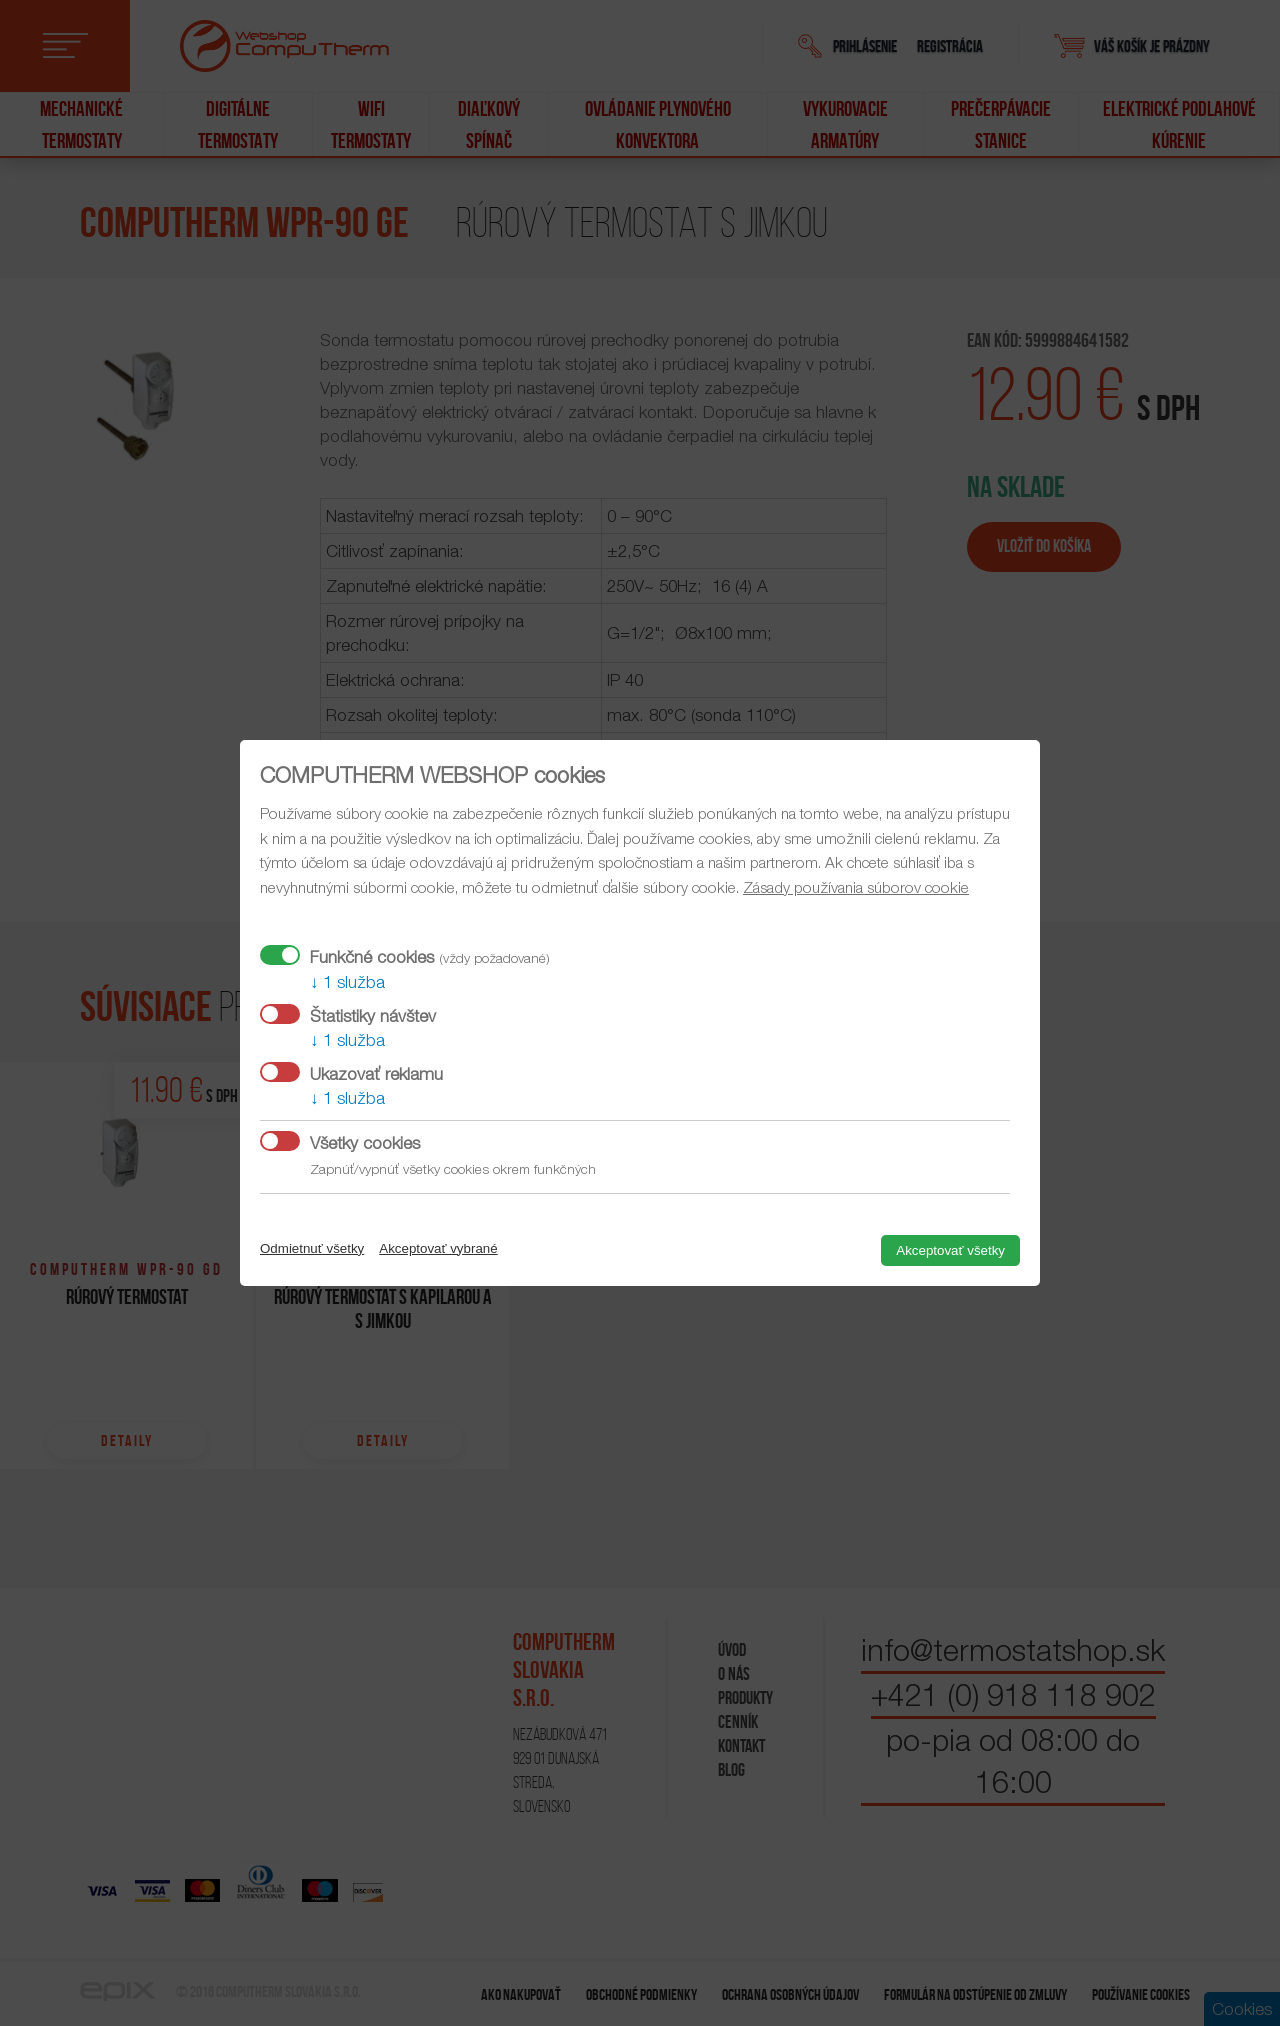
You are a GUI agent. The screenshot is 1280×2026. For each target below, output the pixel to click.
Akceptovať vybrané (438, 1248)
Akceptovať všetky (950, 1250)
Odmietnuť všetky (312, 1248)
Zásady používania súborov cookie (856, 887)
